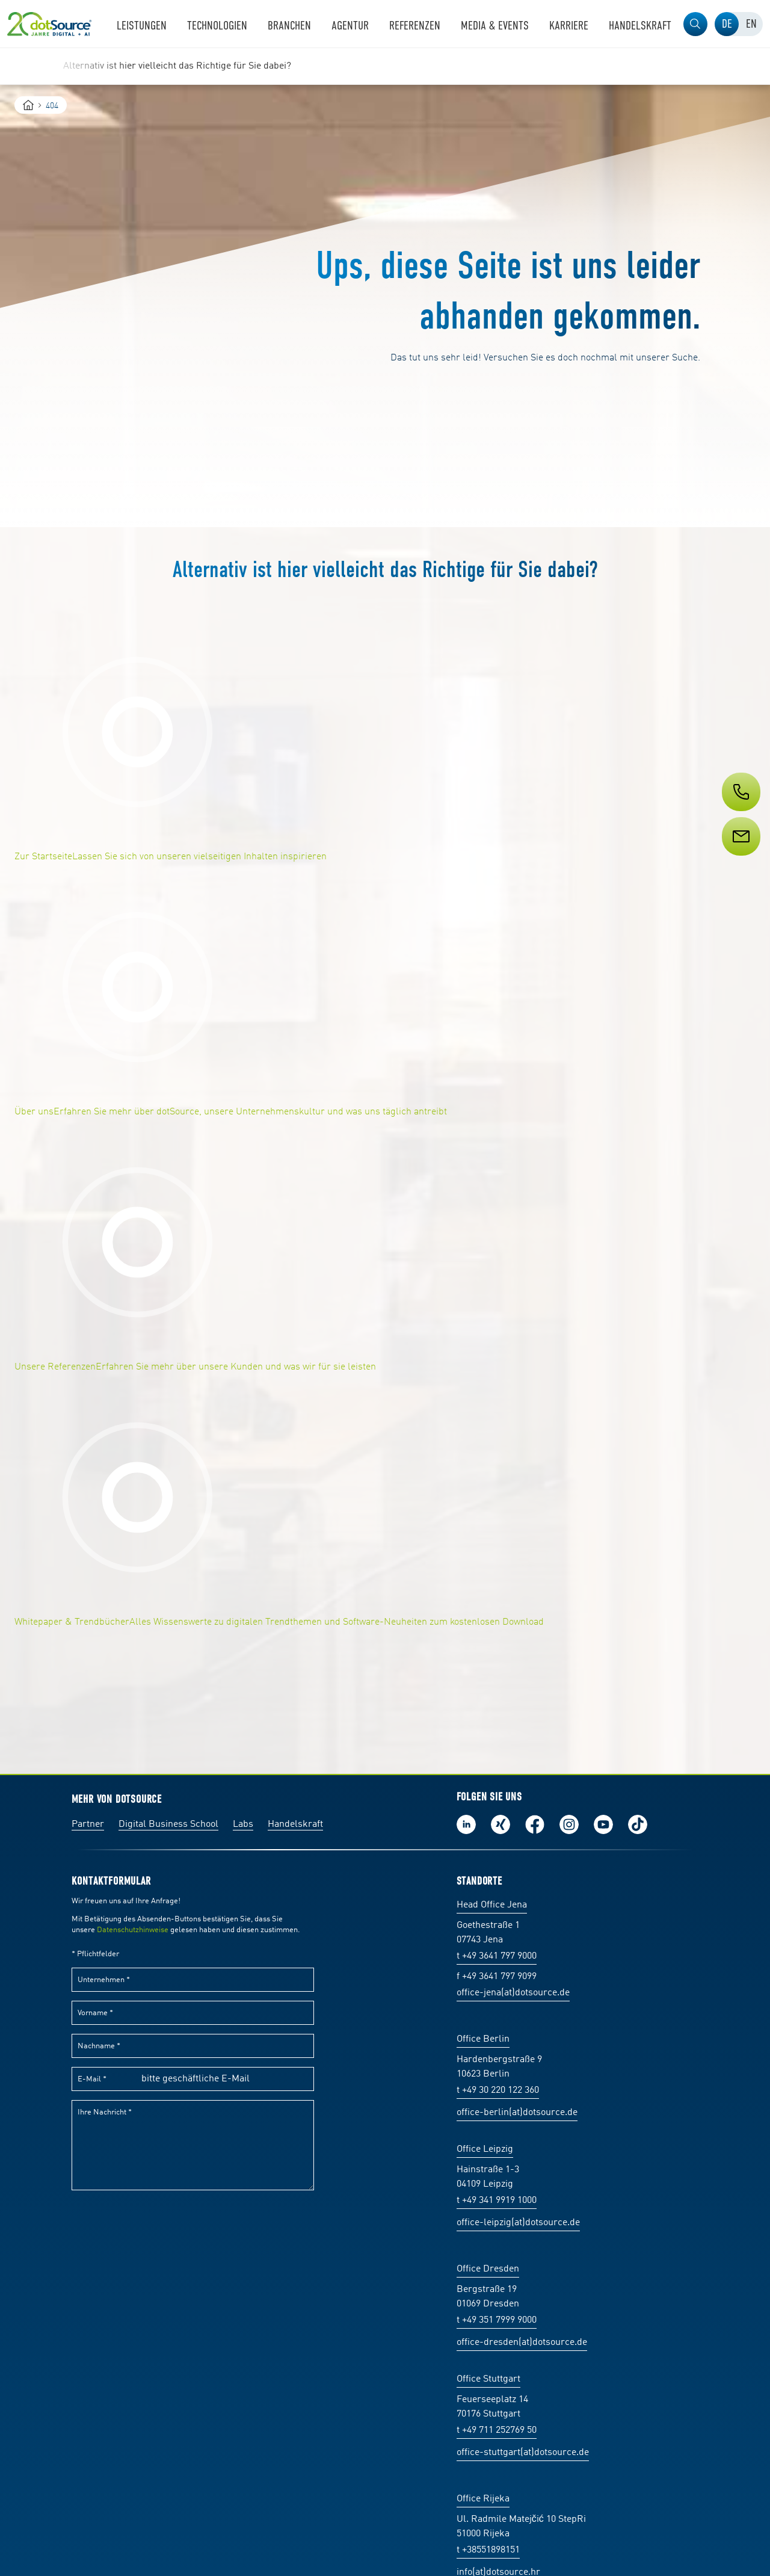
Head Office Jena (492, 1905)
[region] (385, 66)
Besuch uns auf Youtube (603, 1824)
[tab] (727, 24)
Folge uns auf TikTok (637, 1824)
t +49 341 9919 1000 (497, 2200)
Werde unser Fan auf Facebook (534, 1824)
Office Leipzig (485, 2149)
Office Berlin (483, 2039)
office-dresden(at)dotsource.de (522, 2342)
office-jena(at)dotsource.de (513, 1993)
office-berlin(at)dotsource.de (517, 2112)
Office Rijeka (483, 2499)
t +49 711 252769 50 (497, 2430)
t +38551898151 (488, 2550)
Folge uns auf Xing (500, 1824)
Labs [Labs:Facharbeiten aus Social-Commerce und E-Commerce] (243, 1824)
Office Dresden (488, 2269)
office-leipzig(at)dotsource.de (518, 2223)
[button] (695, 24)
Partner (88, 1824)
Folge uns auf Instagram (569, 1824)
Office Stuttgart (488, 2379)
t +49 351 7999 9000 (497, 2320)
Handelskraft (295, 1824)
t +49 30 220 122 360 (498, 2090)
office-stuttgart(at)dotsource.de (523, 2452)
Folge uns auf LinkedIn (466, 1824)
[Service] (740, 859)
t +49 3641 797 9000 (497, 1956)
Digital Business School (168, 1824)
